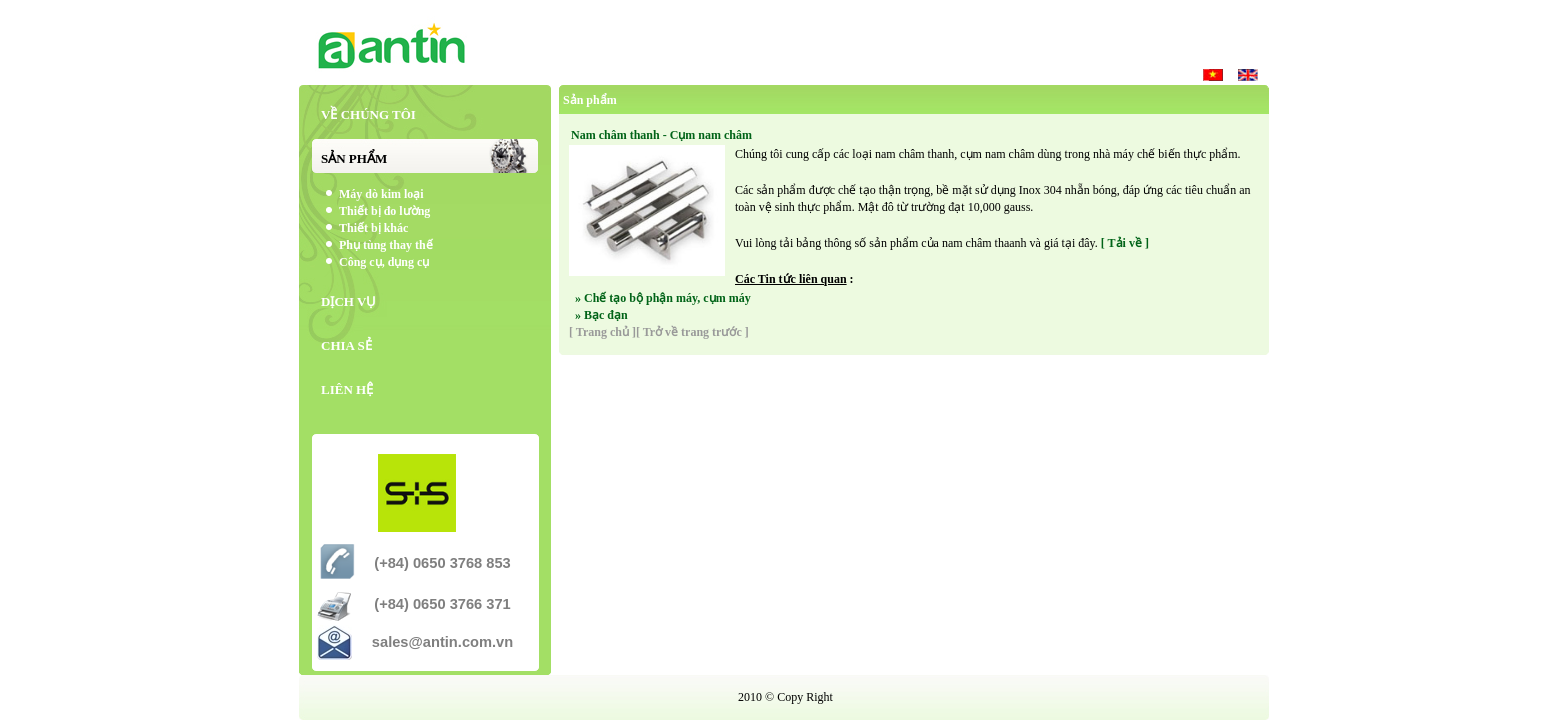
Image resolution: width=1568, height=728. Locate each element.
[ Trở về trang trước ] (692, 332)
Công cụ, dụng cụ (384, 262)
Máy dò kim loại (381, 194)
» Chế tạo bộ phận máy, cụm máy (663, 298)
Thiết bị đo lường (384, 211)
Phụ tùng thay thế (386, 245)
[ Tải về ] (1125, 243)
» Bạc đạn (601, 315)
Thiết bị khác (373, 228)
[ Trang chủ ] (602, 332)
